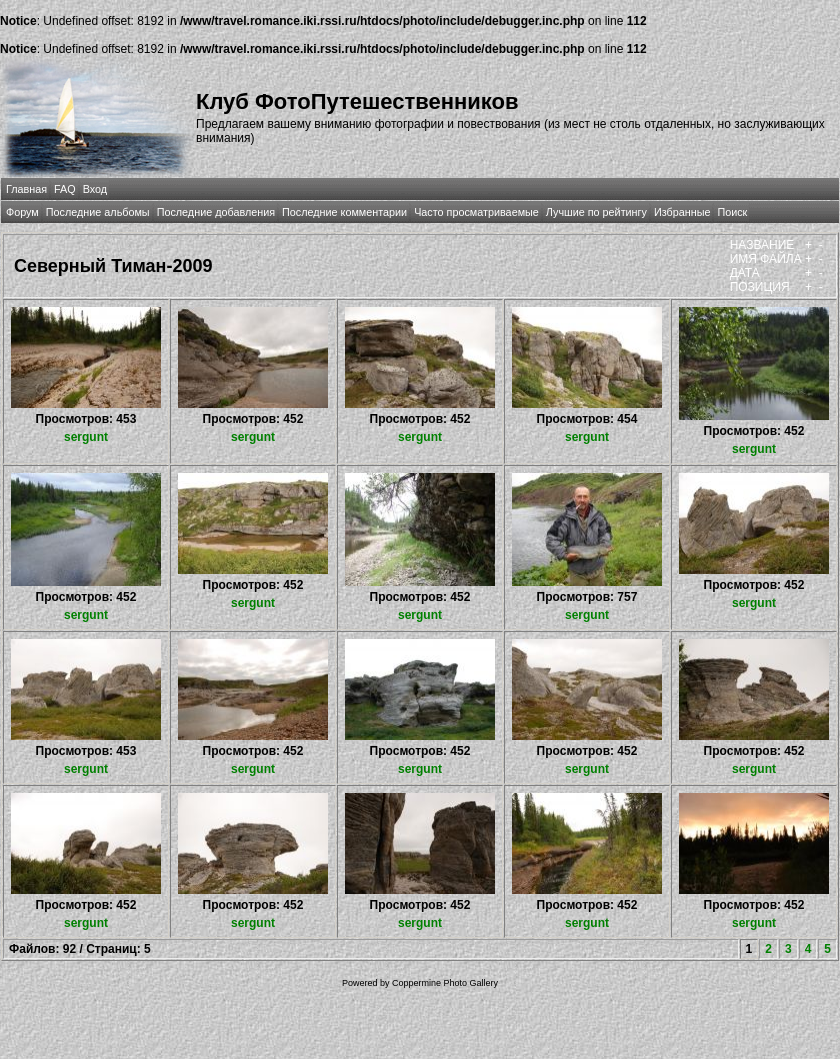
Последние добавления (216, 212)
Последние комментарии (344, 212)
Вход (95, 189)
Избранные (682, 212)
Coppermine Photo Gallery (445, 983)
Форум (22, 212)
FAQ (65, 189)
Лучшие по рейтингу (596, 212)
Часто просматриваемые (476, 212)
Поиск (732, 212)
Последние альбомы (98, 212)
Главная (26, 189)
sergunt (86, 437)
